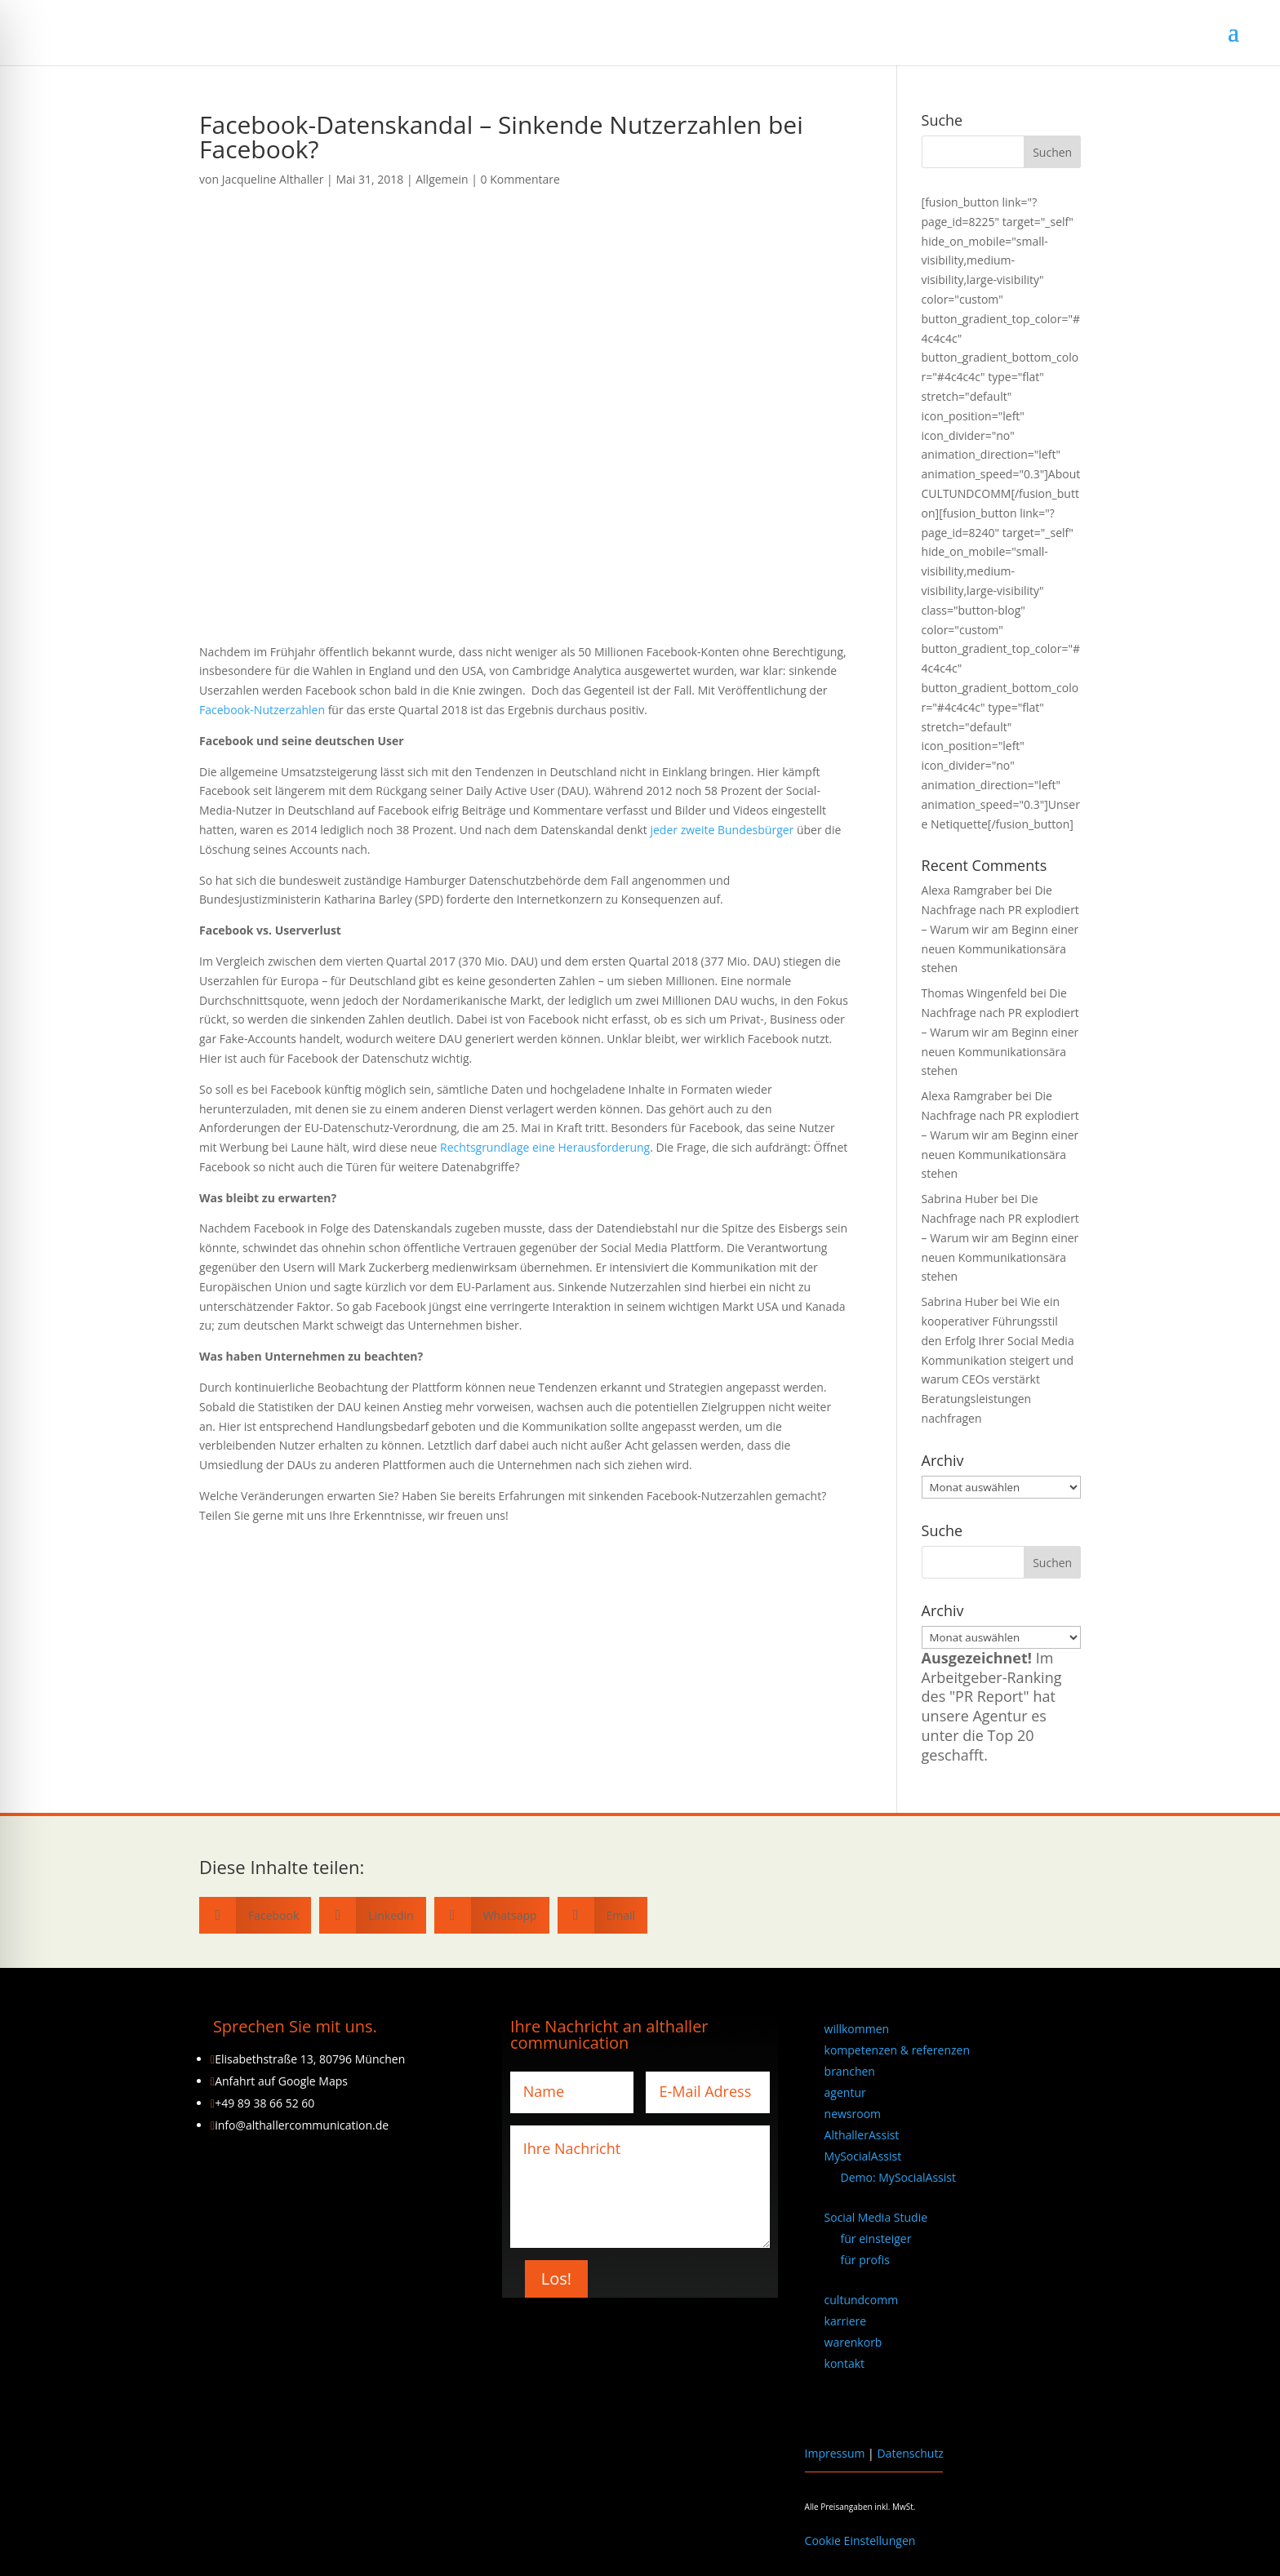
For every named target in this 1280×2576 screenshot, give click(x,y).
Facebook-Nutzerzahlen (262, 709)
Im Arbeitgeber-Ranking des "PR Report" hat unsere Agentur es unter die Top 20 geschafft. (992, 1706)
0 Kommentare (520, 179)
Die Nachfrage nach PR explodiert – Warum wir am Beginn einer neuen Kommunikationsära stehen (1000, 928)
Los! (556, 2278)
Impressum (835, 2453)
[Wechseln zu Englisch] (831, 2406)
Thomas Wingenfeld (975, 993)
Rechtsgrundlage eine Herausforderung (545, 1147)
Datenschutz (910, 2453)
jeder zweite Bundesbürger (721, 829)
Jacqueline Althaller (273, 179)
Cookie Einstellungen (860, 2540)
